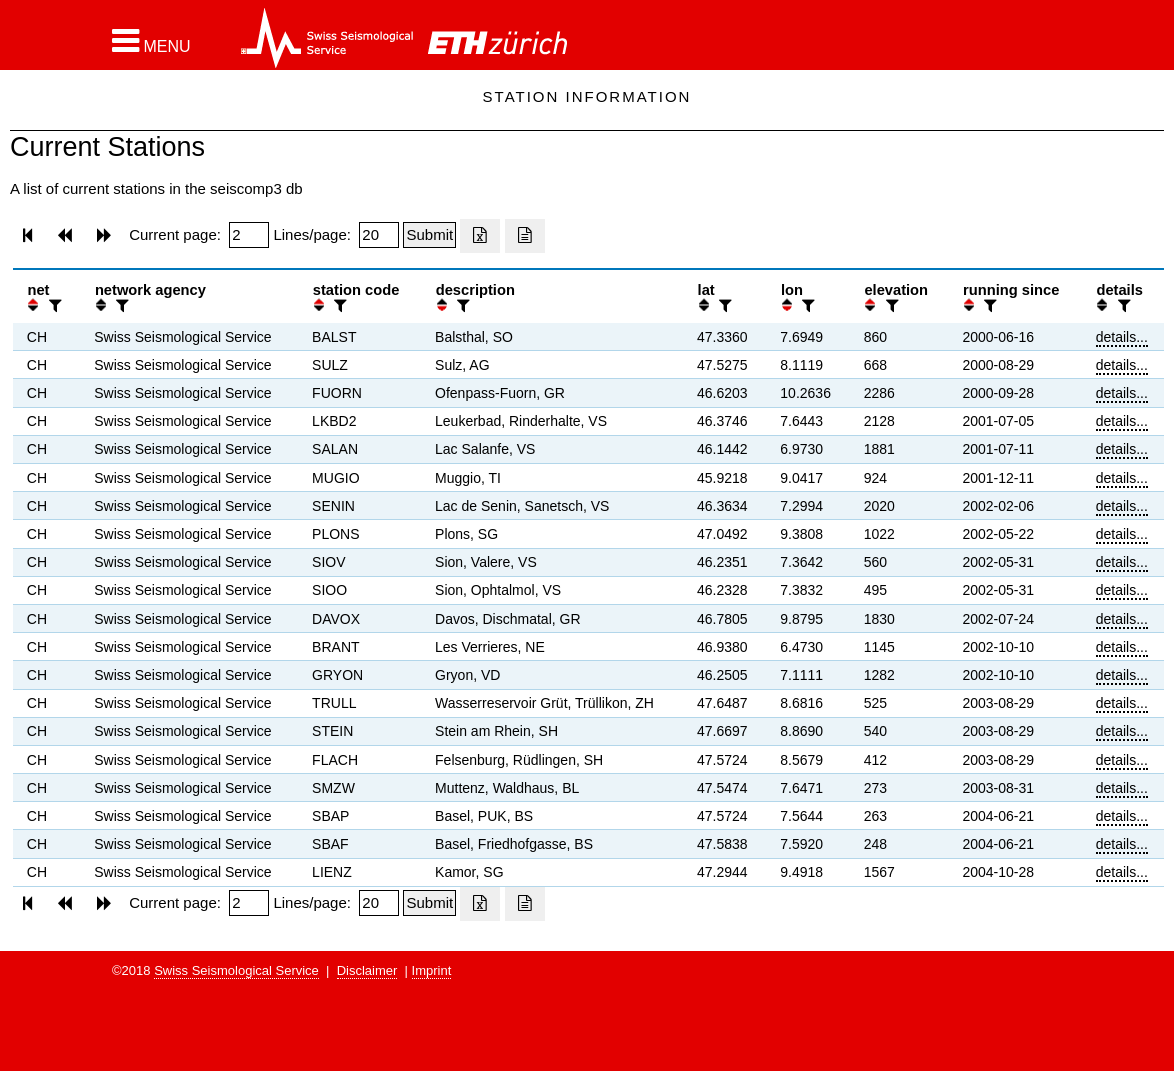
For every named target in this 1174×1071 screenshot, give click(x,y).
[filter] (53, 305)
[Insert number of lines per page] (379, 235)
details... (1122, 337)
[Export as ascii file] (525, 236)
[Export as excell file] (480, 236)
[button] (151, 41)
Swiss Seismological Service (236, 970)
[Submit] (429, 235)
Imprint (432, 970)
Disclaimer (367, 970)
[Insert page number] (249, 235)
